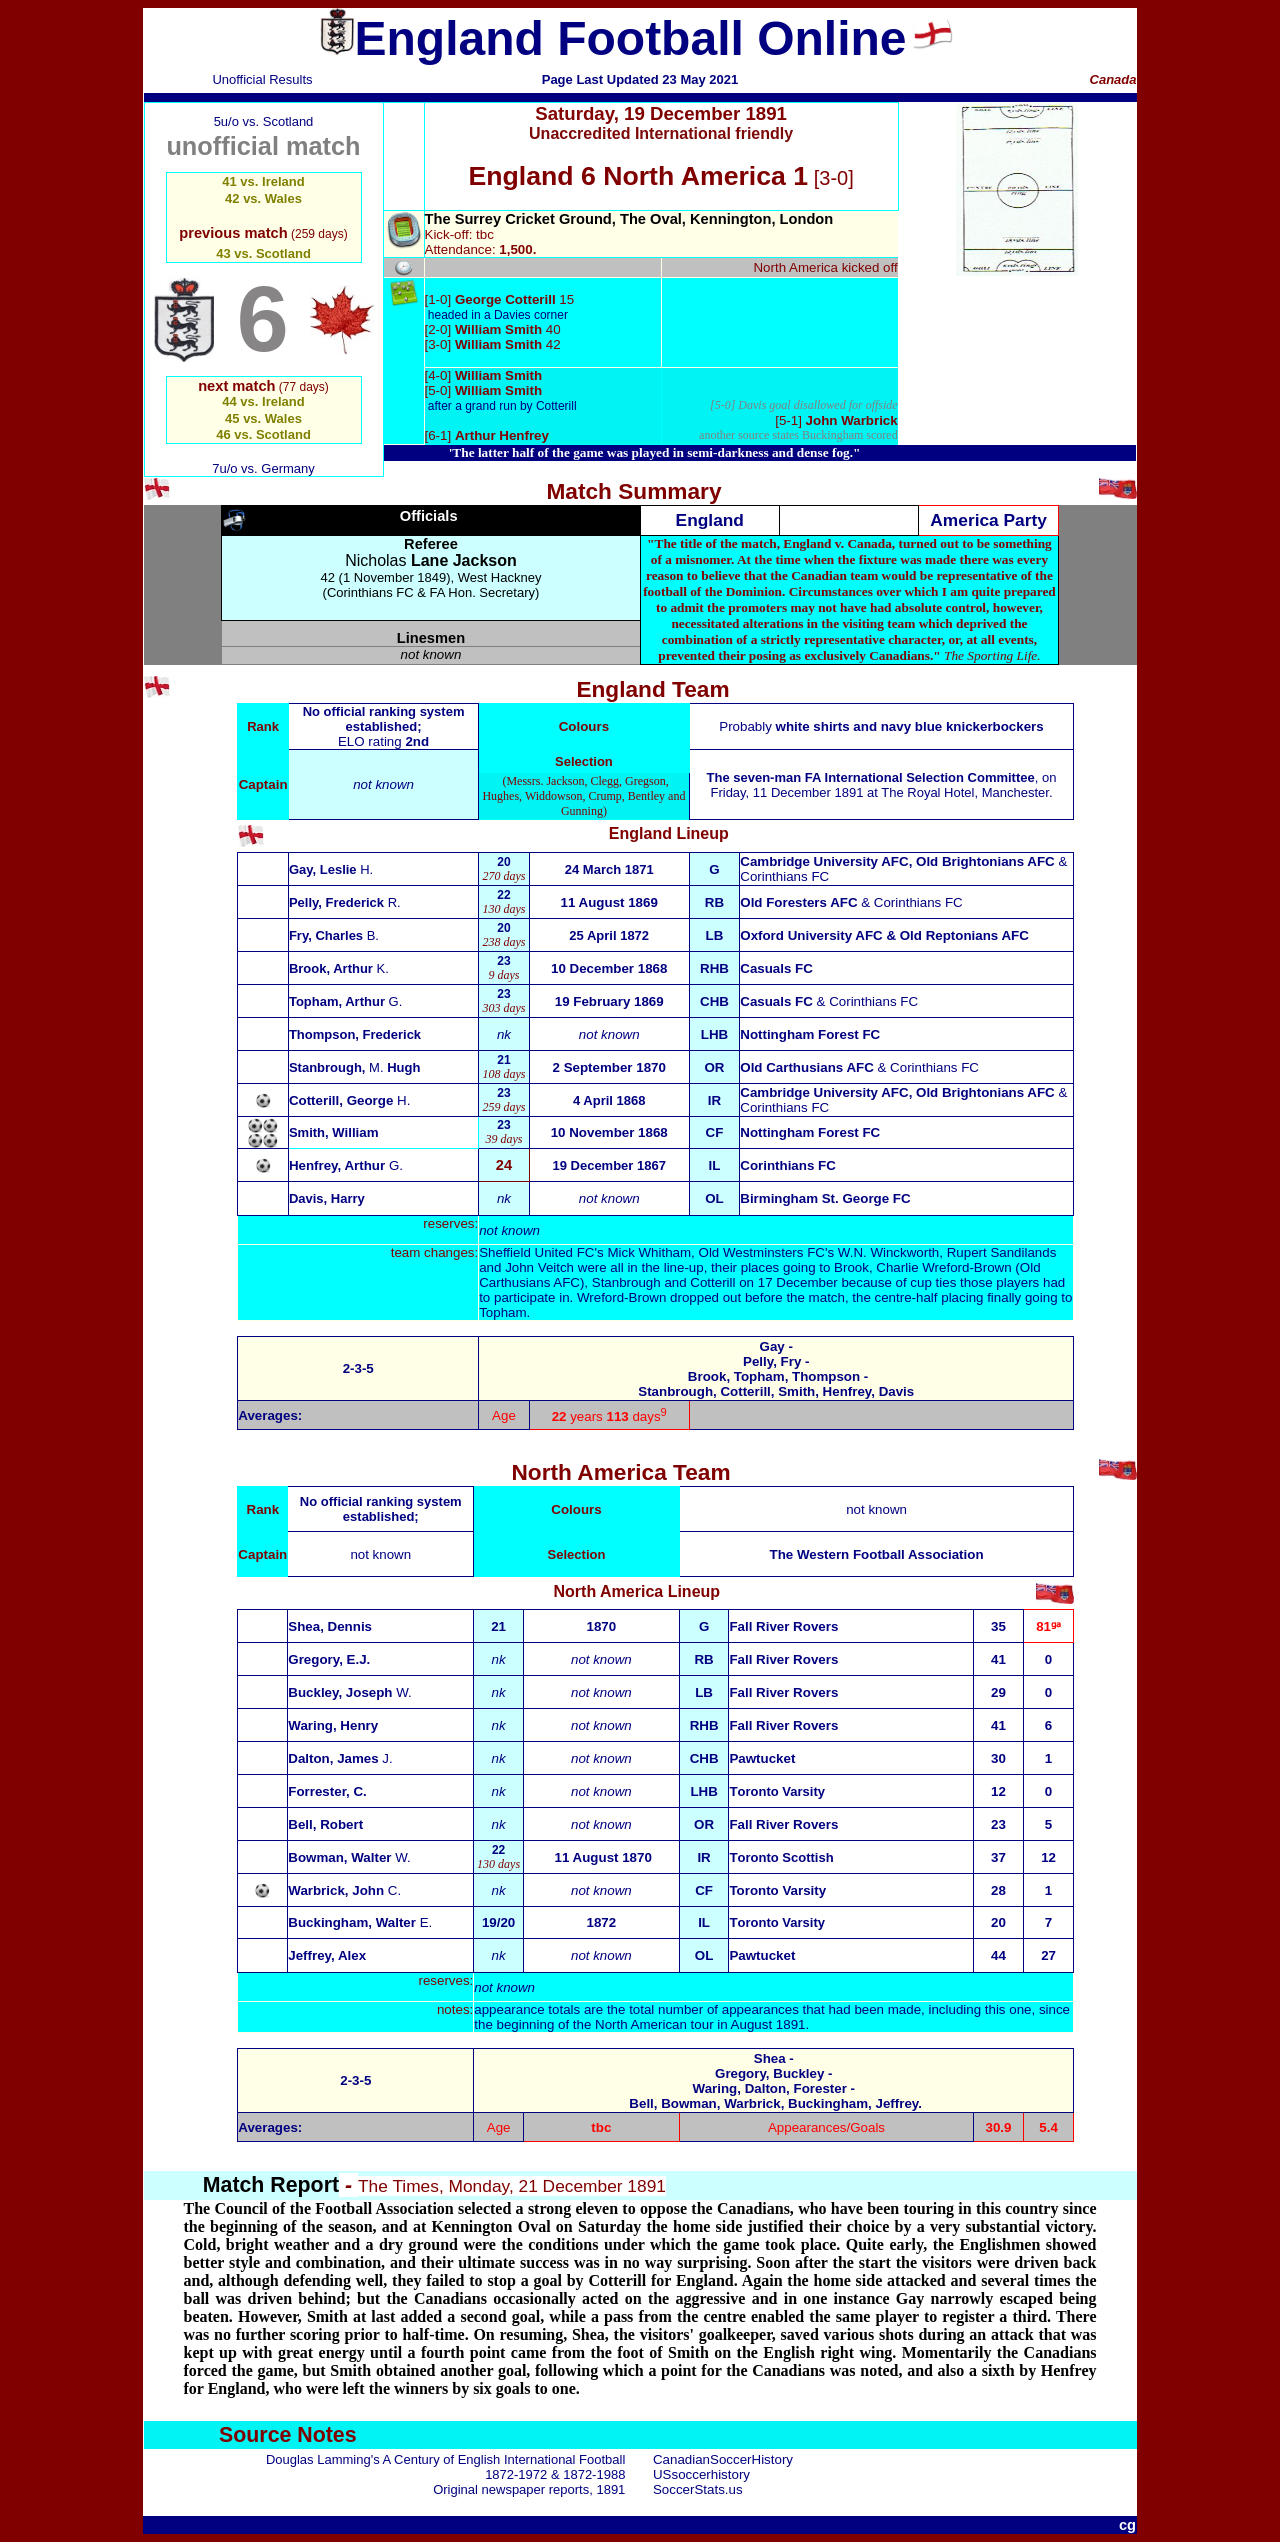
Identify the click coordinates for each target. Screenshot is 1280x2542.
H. (349, 1100)
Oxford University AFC (811, 935)
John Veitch (539, 1267)
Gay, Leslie (331, 869)
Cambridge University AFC (824, 861)
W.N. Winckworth (888, 1252)
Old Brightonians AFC (985, 861)
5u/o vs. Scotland (264, 121)
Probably (881, 726)
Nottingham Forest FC (810, 1034)
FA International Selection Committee (920, 777)
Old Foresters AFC (798, 902)
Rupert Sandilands (1002, 1252)
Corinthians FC (784, 876)
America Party (988, 520)
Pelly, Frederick (345, 902)
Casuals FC (776, 968)
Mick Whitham (649, 1252)
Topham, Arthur (345, 1001)
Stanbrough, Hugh (354, 1067)
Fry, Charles (334, 935)
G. (346, 1165)
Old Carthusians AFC (807, 1067)
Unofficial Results (262, 79)
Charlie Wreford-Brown (943, 1267)
